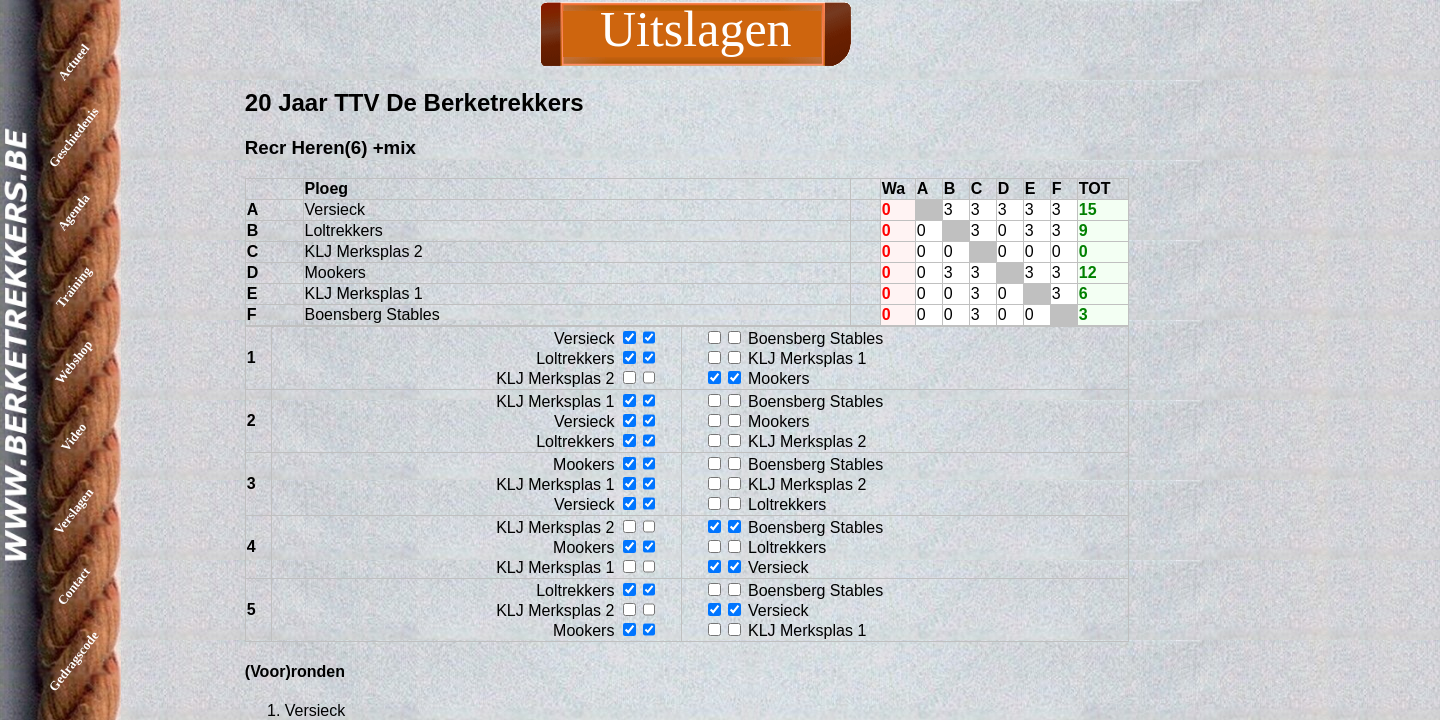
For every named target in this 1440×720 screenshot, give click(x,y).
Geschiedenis (74, 137)
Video (73, 436)
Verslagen (73, 511)
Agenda (74, 212)
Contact (73, 586)
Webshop (73, 362)
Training (73, 286)
